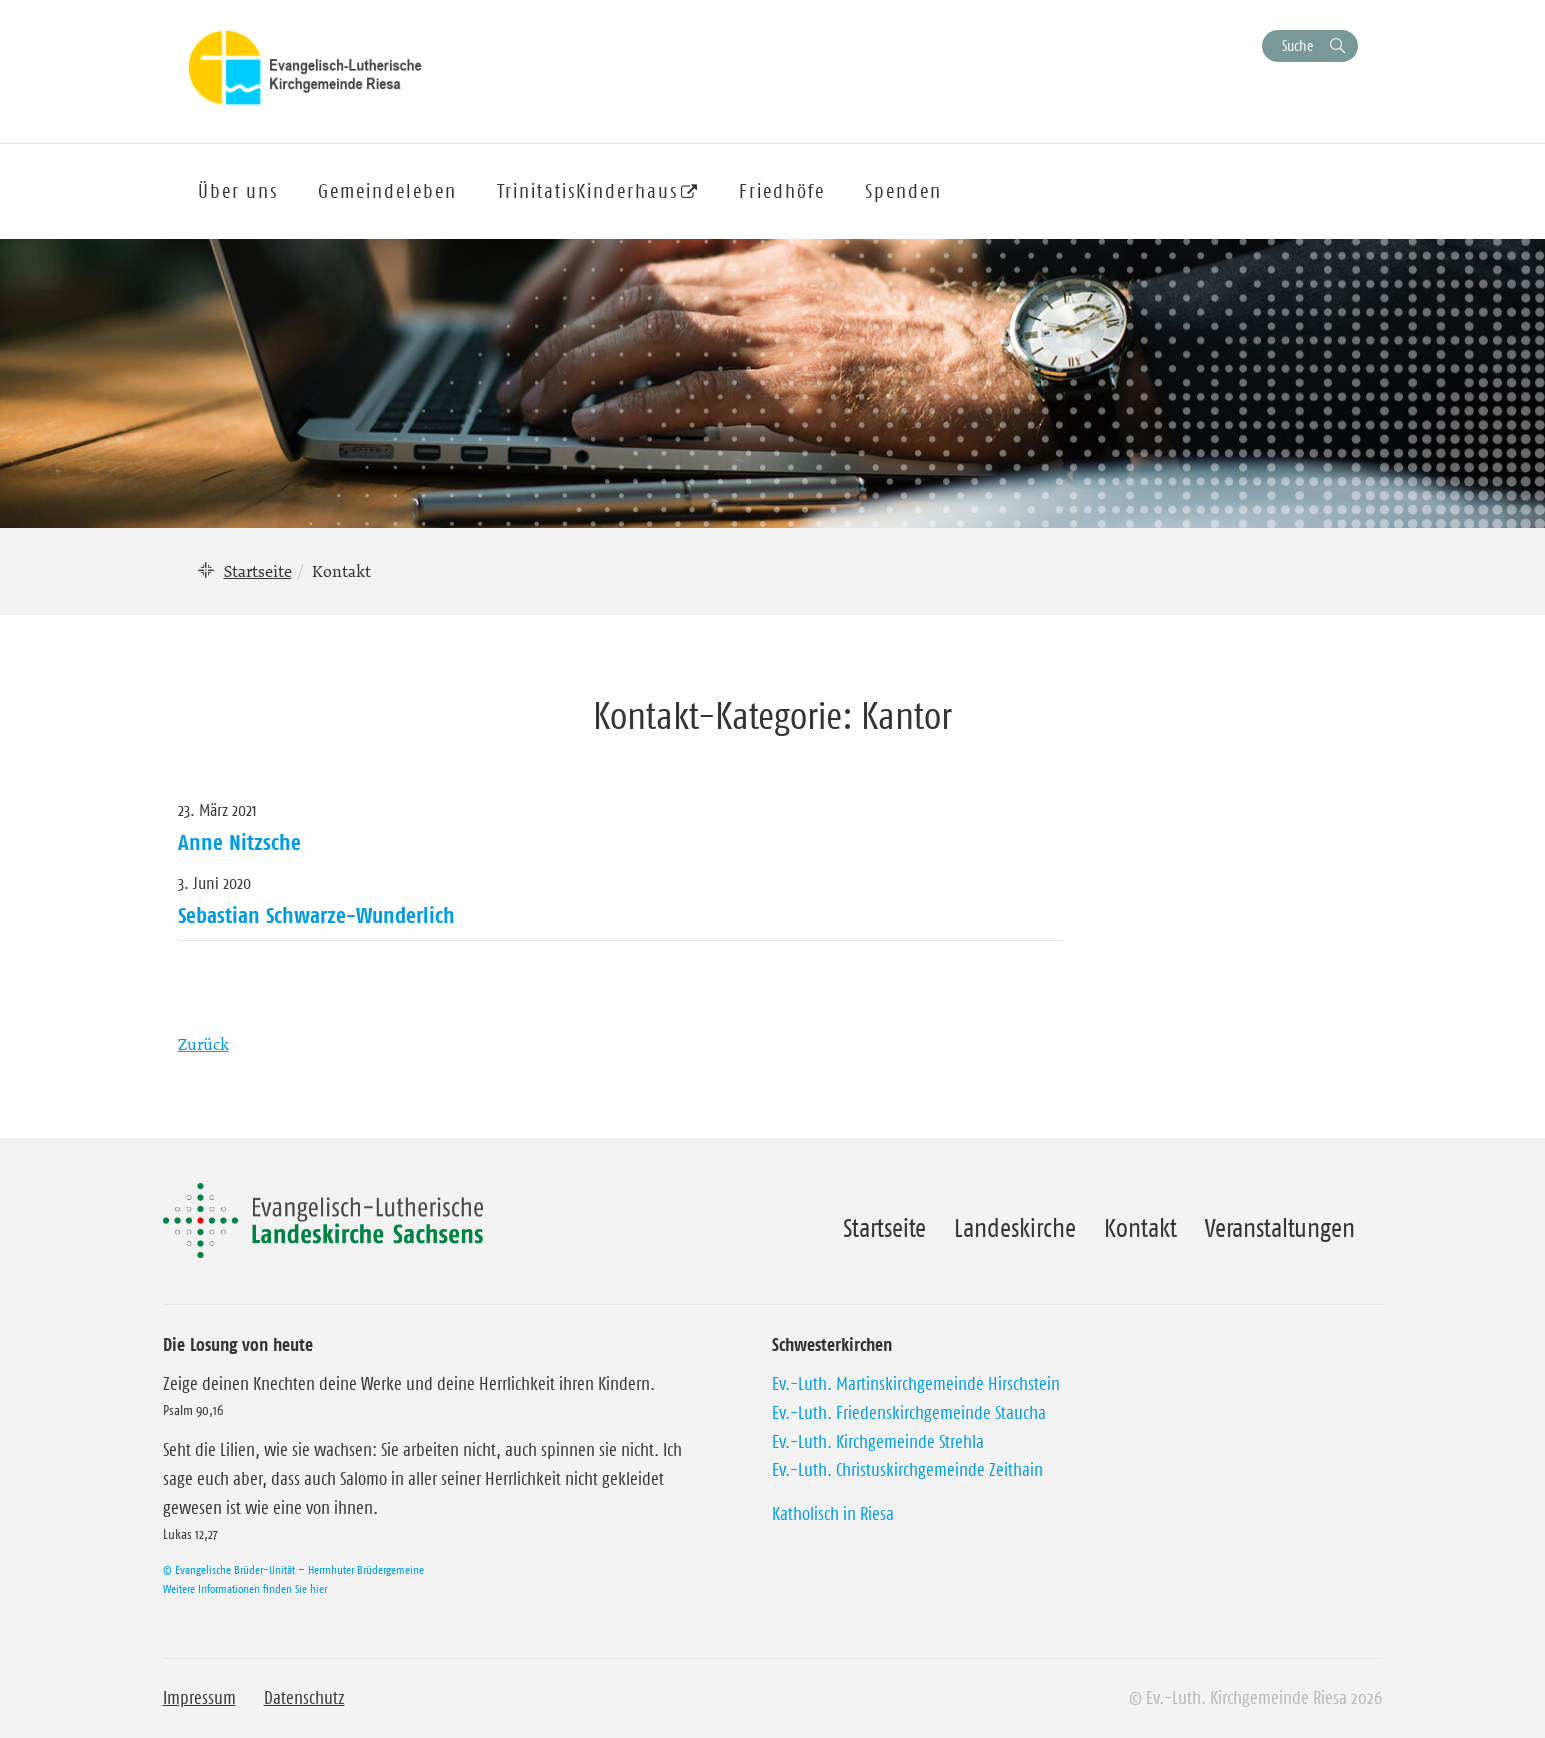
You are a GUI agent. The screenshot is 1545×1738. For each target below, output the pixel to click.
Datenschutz (304, 1698)
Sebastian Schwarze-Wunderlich (316, 915)
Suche (1297, 45)
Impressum (199, 1698)
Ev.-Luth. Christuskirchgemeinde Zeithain (907, 1470)
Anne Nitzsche (239, 842)
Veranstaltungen (1280, 1228)
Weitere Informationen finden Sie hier (245, 1588)
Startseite (258, 571)
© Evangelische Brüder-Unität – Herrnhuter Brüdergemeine (293, 1569)
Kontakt (1140, 1228)
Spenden (903, 191)
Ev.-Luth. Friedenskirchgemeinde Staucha (909, 1413)
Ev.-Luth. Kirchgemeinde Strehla (878, 1442)
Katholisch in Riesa (833, 1514)
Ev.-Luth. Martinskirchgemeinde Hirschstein (916, 1384)
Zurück (203, 1044)
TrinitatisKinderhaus (587, 191)
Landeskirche (1015, 1228)
